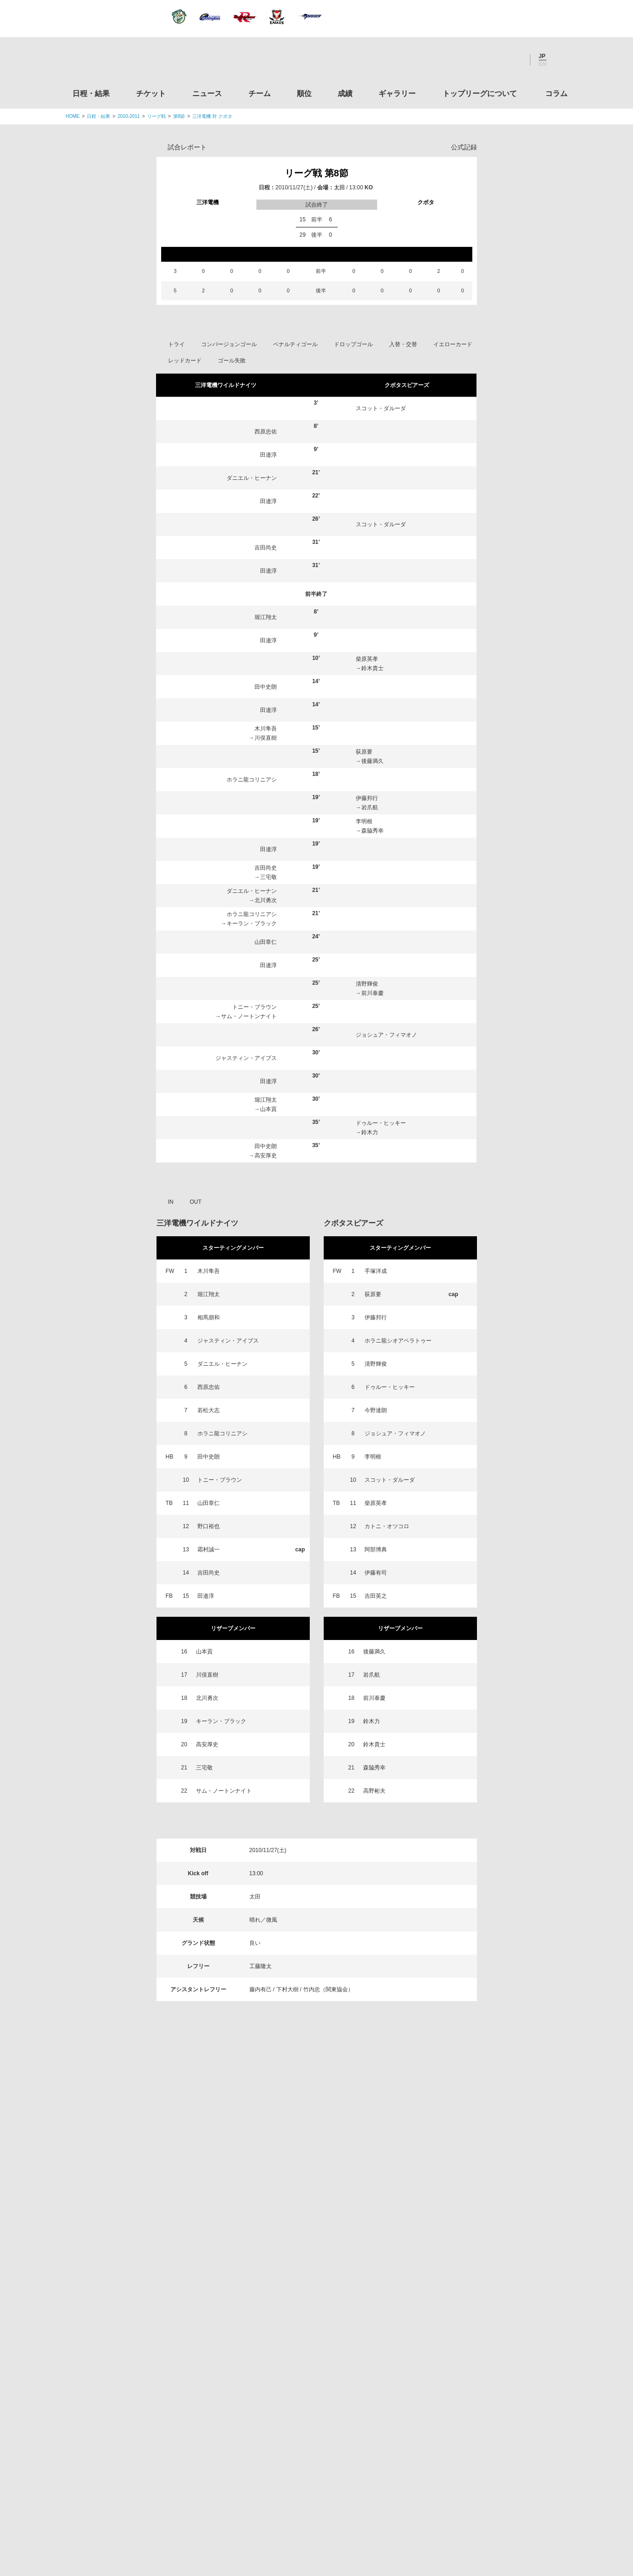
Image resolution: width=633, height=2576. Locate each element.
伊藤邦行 (367, 798)
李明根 (364, 821)
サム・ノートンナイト (249, 1016)
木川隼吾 (266, 728)
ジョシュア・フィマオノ (386, 1035)
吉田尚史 (266, 547)
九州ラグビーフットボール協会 (489, 2292)
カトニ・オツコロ (387, 1526)
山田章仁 (266, 942)
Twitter (463, 59)
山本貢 (268, 1109)
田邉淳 (268, 455)
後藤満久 (372, 761)
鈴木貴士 (372, 668)
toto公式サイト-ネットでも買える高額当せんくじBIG (489, 2398)
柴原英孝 (367, 659)
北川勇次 (266, 900)
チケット (151, 93)
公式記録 (464, 147)
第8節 (179, 116)
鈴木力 (369, 1132)
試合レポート (187, 147)
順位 (304, 93)
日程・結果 (91, 93)
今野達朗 (376, 1410)
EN (543, 64)
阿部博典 (376, 1549)
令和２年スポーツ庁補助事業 (489, 2468)
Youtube (513, 59)
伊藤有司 (376, 1572)
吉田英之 (376, 1596)
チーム (259, 93)
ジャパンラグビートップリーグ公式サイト (117, 62)
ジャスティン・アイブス (246, 1058)
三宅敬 (268, 877)
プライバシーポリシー (313, 2511)
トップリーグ (139, 2173)
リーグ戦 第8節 (316, 173)
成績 (345, 93)
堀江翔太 (266, 617)
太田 (339, 187)
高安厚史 (266, 1155)
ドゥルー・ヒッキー (381, 1123)
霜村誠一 (208, 1549)
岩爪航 (369, 807)
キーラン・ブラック (252, 923)
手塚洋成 (376, 1271)
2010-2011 (128, 116)
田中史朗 (266, 687)
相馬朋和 (208, 1317)
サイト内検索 (560, 60)
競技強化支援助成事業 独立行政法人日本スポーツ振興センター (489, 2433)
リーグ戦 (156, 116)
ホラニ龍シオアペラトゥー (398, 1340)
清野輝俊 (367, 984)
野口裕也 (208, 1526)
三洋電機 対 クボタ (212, 116)
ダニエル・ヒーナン (252, 478)
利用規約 (261, 2511)
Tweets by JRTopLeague (324, 2173)
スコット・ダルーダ (381, 408)
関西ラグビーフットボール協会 (489, 2256)
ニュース (207, 93)
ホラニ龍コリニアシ (252, 779)
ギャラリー (397, 93)
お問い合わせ (371, 2511)
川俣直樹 (266, 738)
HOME (73, 116)
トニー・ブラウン (254, 1007)
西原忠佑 (266, 431)
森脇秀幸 (372, 830)
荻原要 (364, 752)
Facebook (488, 59)
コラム (556, 93)
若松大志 (208, 1410)
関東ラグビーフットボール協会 (489, 2221)
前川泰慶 (372, 993)
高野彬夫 (374, 1791)
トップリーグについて (480, 93)
